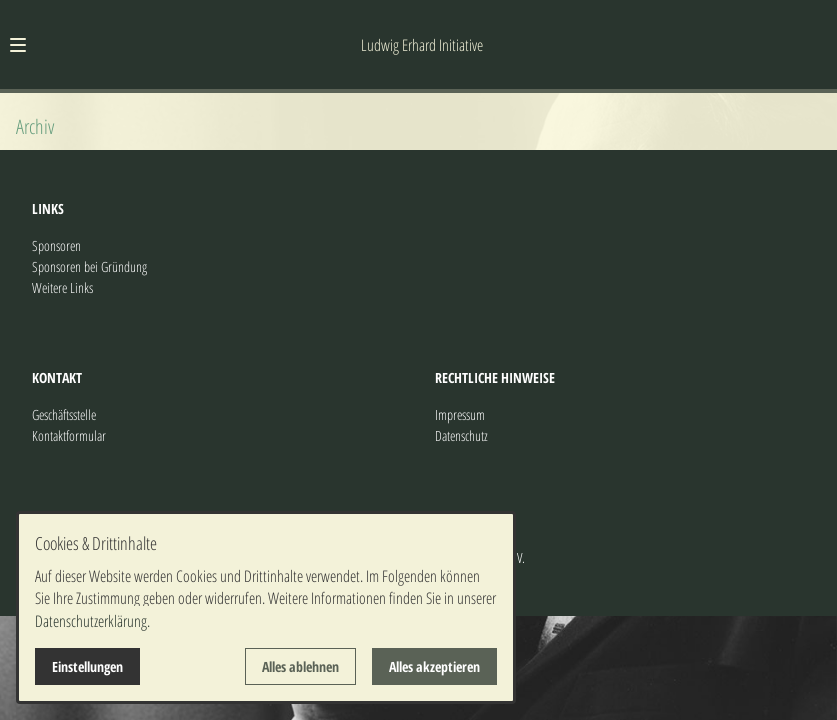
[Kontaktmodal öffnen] (813, 24)
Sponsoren (56, 245)
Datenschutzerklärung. (92, 621)
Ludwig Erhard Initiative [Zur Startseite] (422, 45)
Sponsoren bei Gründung (89, 266)
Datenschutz (461, 435)
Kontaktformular (69, 435)
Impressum (460, 414)
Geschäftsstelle (64, 414)
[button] (18, 45)
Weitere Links (62, 287)
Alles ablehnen (300, 666)
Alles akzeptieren (434, 666)
